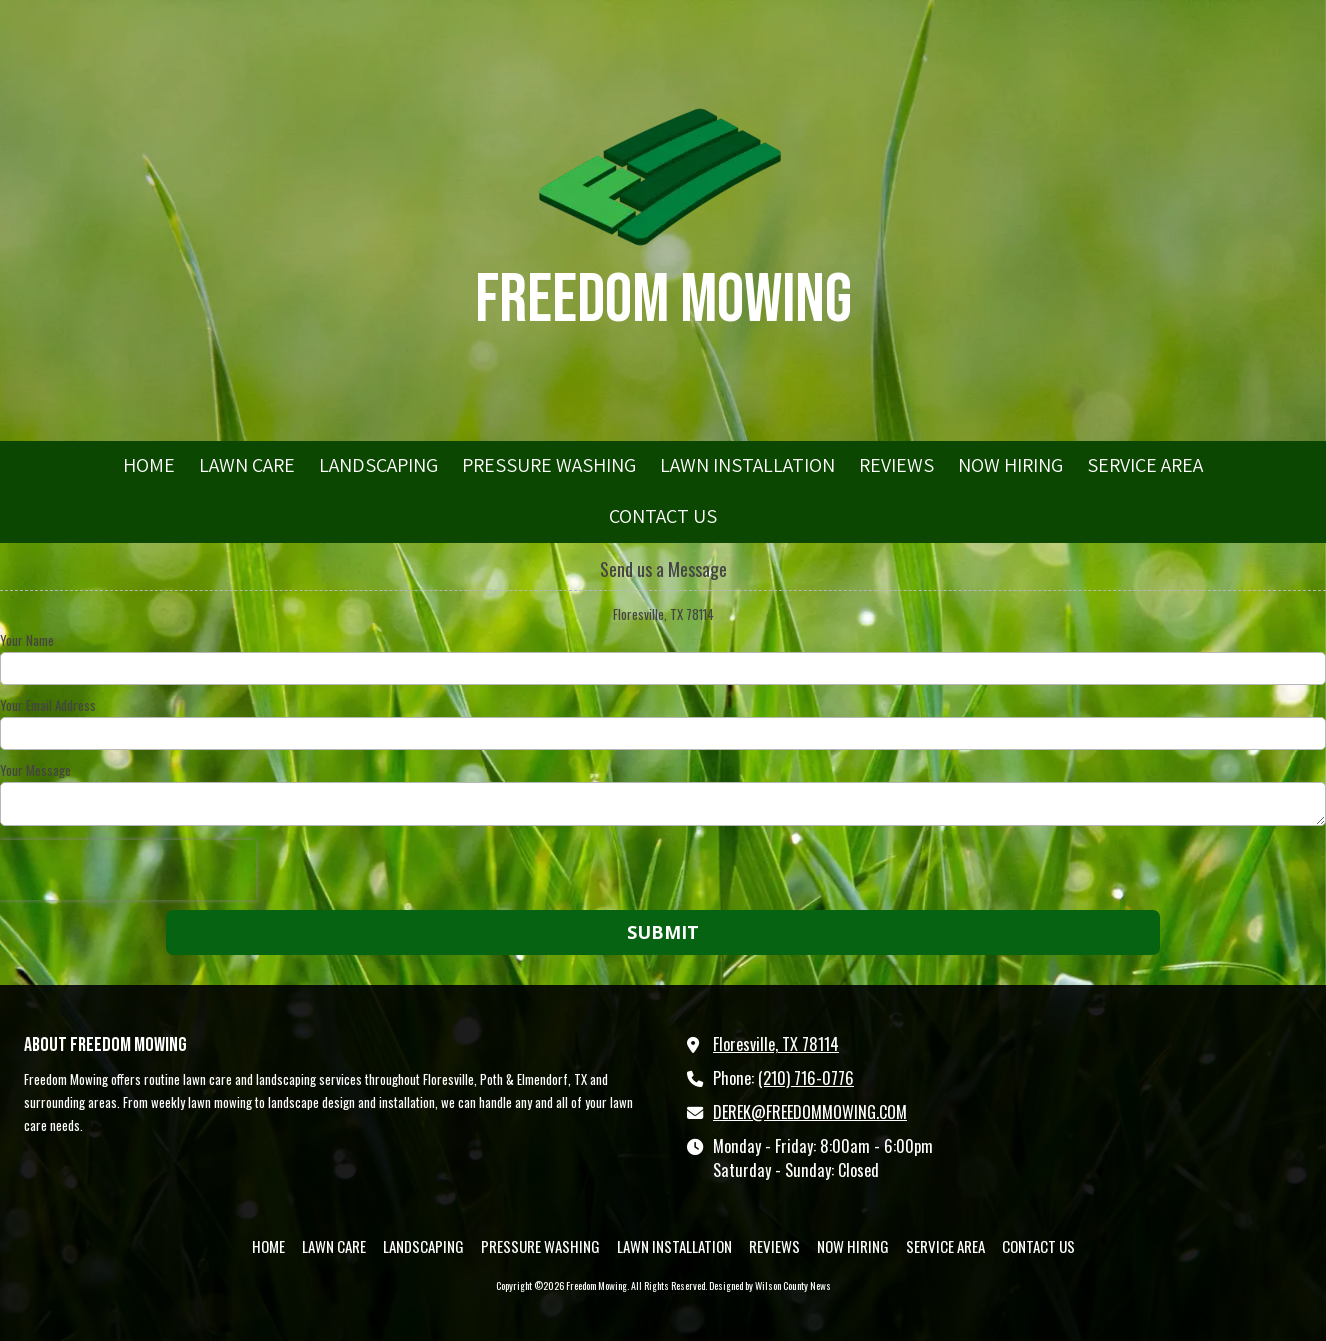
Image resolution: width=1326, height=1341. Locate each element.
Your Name (27, 640)
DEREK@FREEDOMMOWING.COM (810, 1112)
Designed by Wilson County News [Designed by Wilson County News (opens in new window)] (770, 1285)
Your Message (35, 770)
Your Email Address (48, 705)
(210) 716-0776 (806, 1078)
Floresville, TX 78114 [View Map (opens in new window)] (776, 1044)
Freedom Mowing (663, 300)
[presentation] (128, 870)
